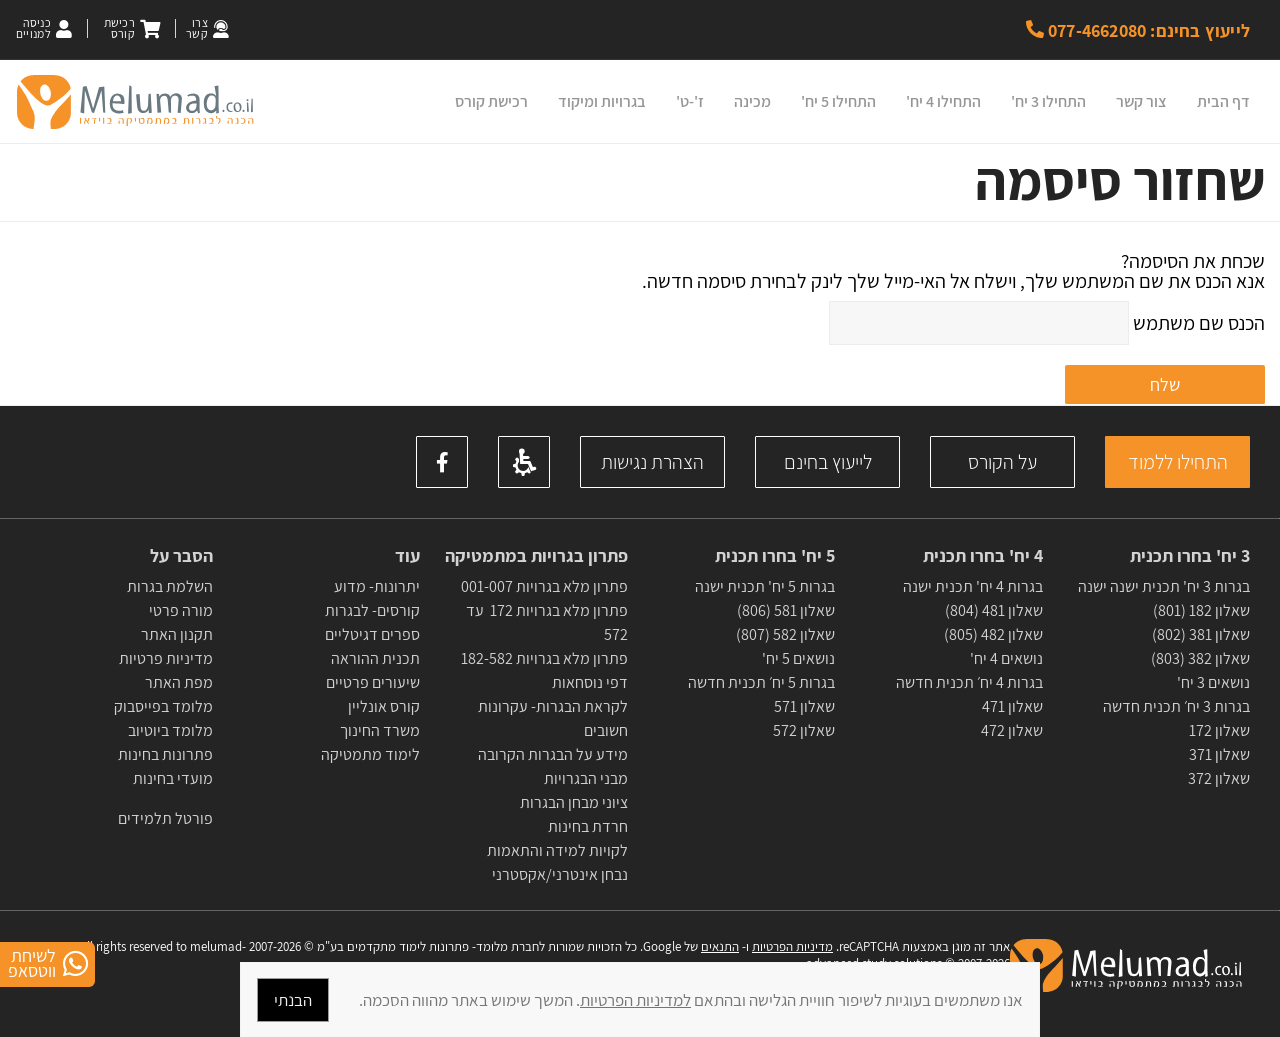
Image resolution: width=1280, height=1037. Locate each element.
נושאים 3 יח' (1213, 682)
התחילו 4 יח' (943, 101)
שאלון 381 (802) (1201, 634)
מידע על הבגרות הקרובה (553, 754)
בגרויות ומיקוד (602, 101)
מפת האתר (179, 682)
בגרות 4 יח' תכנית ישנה (973, 586)
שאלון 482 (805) (993, 634)
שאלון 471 (1012, 706)
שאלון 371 (1219, 754)
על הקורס (1002, 462)
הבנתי (293, 1000)
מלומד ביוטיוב (170, 730)
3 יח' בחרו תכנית (1190, 556)
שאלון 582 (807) (785, 634)
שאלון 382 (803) (1200, 658)
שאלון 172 (1219, 730)
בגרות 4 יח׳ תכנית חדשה (969, 682)
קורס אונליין (384, 706)
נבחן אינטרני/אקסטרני (560, 874)
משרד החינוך (380, 730)
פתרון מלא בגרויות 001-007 (544, 586)
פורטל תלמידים (165, 818)
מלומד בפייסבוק (163, 706)
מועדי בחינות (173, 778)
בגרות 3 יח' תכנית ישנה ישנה (1164, 586)
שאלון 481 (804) (994, 610)
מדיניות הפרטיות (792, 946)
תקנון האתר (177, 634)
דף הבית (1223, 101)
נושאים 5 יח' (798, 658)
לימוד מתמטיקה (370, 754)
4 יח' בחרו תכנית (983, 556)
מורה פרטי (179, 610)
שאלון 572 (804, 730)
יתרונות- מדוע (377, 586)
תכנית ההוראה (374, 658)
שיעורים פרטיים (373, 682)
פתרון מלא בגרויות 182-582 (544, 658)
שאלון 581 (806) (786, 610)
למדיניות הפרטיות (635, 1000)
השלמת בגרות (168, 586)
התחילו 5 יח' (838, 101)
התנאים (720, 946)
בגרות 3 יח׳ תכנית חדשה (1176, 706)
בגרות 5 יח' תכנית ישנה (765, 586)
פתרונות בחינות (164, 754)
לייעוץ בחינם (828, 462)
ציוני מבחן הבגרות (574, 802)
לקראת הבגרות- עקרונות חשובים (553, 718)
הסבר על (181, 556)
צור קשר (1141, 101)
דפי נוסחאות (590, 682)
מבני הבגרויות (586, 778)
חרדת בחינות (588, 826)
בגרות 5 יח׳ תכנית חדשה (761, 682)
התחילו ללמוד (1178, 462)
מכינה (752, 101)
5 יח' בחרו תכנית (775, 556)
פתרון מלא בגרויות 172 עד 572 (547, 622)
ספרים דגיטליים (372, 634)
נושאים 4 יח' (1006, 658)
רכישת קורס (491, 101)
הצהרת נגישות (652, 462)
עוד (405, 556)
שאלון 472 (1012, 730)
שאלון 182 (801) (1201, 610)
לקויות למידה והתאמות (557, 850)
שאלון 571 (804, 706)
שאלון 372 (1219, 778)
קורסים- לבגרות (372, 610)
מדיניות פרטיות (166, 658)
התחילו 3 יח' (1048, 101)
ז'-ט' (690, 101)
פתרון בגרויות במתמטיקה (536, 556)
